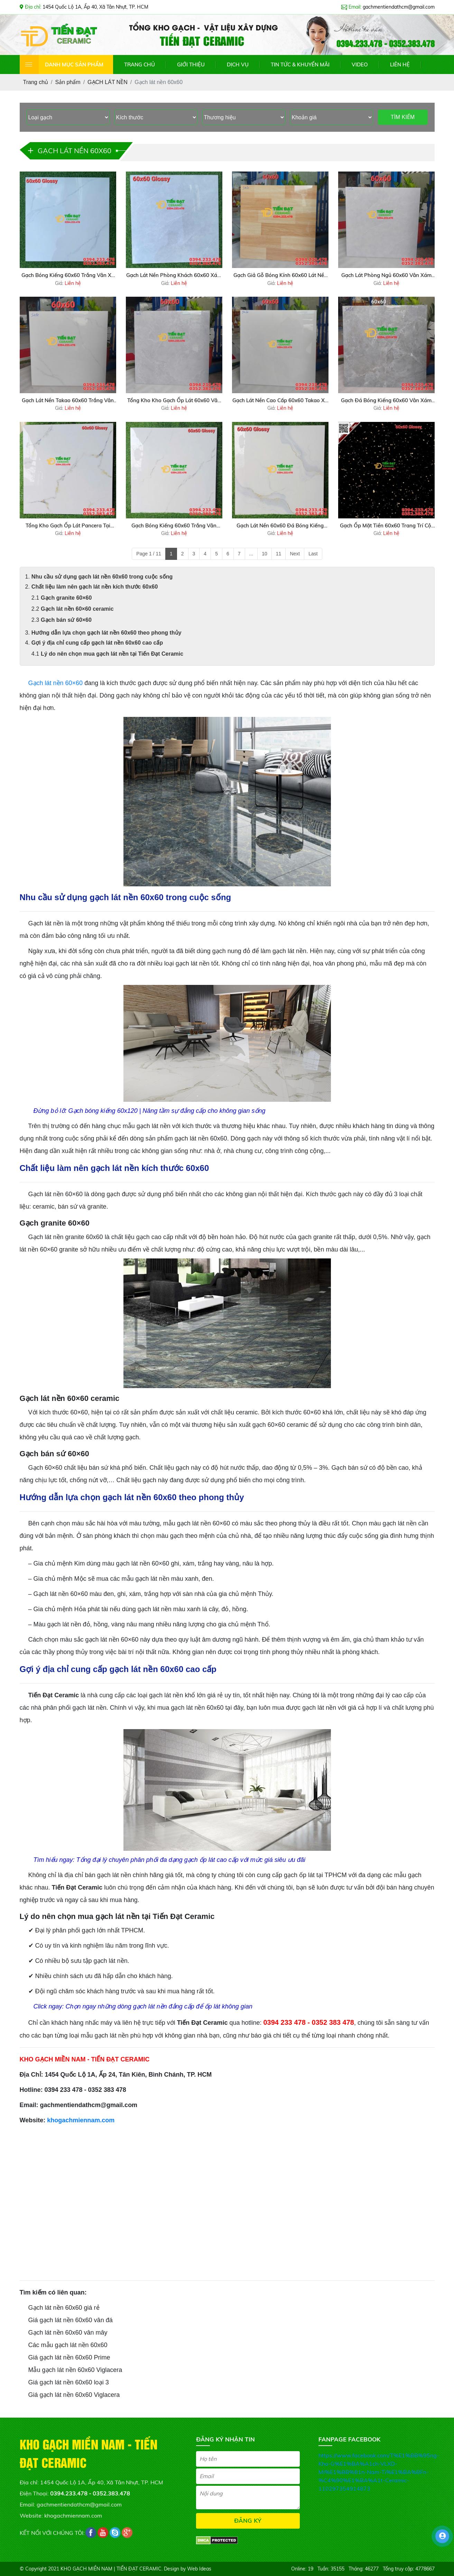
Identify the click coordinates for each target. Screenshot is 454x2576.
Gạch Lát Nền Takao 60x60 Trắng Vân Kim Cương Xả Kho (68, 401)
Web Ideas (199, 2569)
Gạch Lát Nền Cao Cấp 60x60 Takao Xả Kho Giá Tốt (280, 401)
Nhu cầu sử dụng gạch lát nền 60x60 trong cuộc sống (102, 577)
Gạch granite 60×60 (67, 598)
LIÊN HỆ (400, 64)
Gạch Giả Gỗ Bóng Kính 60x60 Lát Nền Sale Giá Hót (280, 275)
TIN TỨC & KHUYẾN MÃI (300, 64)
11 (278, 553)
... (251, 553)
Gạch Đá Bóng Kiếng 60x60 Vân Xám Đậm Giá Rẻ (386, 401)
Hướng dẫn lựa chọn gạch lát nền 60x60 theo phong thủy (106, 633)
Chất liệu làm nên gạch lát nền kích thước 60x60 (94, 587)
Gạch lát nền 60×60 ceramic (77, 609)
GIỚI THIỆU (191, 64)
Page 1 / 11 (148, 553)
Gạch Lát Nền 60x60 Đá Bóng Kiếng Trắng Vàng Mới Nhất (280, 526)
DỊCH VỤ (238, 64)
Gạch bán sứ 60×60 (66, 620)
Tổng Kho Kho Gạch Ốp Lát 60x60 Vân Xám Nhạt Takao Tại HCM (174, 401)
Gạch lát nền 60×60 (55, 683)
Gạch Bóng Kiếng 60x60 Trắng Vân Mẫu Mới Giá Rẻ (173, 526)
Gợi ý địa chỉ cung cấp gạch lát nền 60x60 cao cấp (97, 643)
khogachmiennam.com (80, 2120)
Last (312, 553)
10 (264, 553)
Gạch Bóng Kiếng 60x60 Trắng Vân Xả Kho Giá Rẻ (67, 275)
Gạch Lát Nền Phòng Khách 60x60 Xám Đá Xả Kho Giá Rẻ (174, 275)
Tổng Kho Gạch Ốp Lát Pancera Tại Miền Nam (68, 526)
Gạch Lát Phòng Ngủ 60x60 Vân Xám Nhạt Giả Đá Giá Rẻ (386, 275)
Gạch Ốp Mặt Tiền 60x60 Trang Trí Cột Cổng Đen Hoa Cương (386, 526)
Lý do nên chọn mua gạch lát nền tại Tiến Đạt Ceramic (112, 654)
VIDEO (360, 64)
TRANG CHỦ (139, 64)
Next (295, 553)
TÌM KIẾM (403, 117)
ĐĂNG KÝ (247, 2520)
